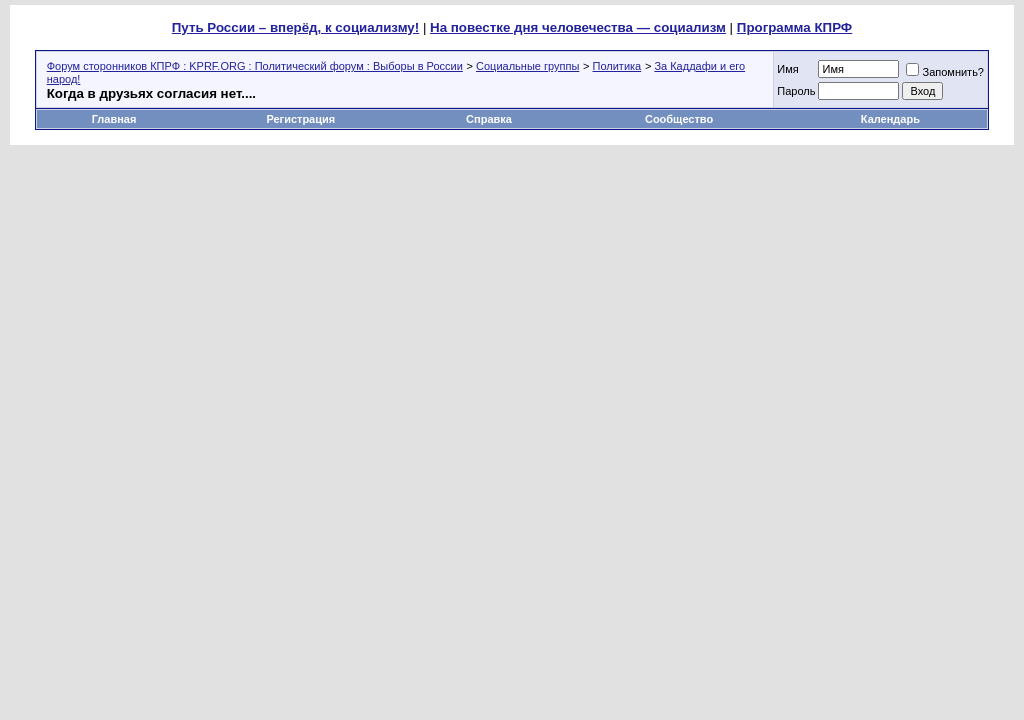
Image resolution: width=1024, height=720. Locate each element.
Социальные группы (527, 66)
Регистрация (300, 119)
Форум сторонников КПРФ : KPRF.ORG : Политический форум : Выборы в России (255, 66)
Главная (114, 119)
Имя (787, 69)
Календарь (890, 119)
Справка (489, 119)
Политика (617, 66)
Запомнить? (945, 72)
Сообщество (680, 119)
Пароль (796, 91)
